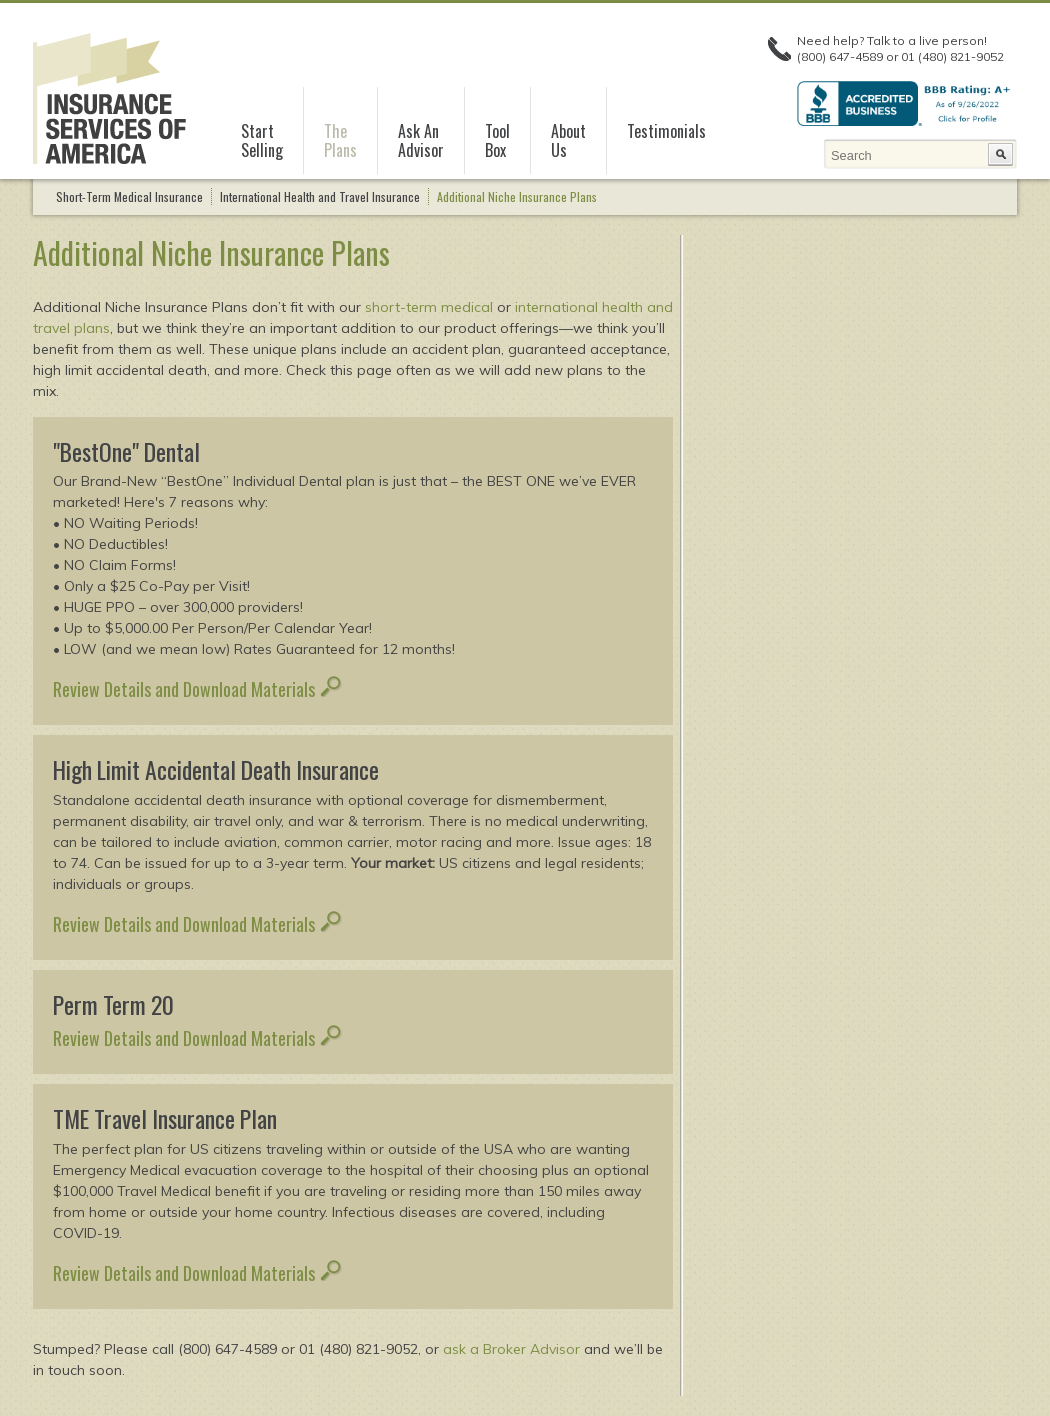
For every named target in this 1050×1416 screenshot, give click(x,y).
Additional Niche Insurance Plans (517, 196)
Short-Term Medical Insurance (129, 196)
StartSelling (262, 141)
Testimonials (666, 131)
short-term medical (429, 307)
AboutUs (568, 141)
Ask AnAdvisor (421, 141)
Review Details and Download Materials (197, 689)
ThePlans (340, 141)
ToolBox (497, 141)
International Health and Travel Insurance (320, 196)
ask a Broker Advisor (511, 1349)
